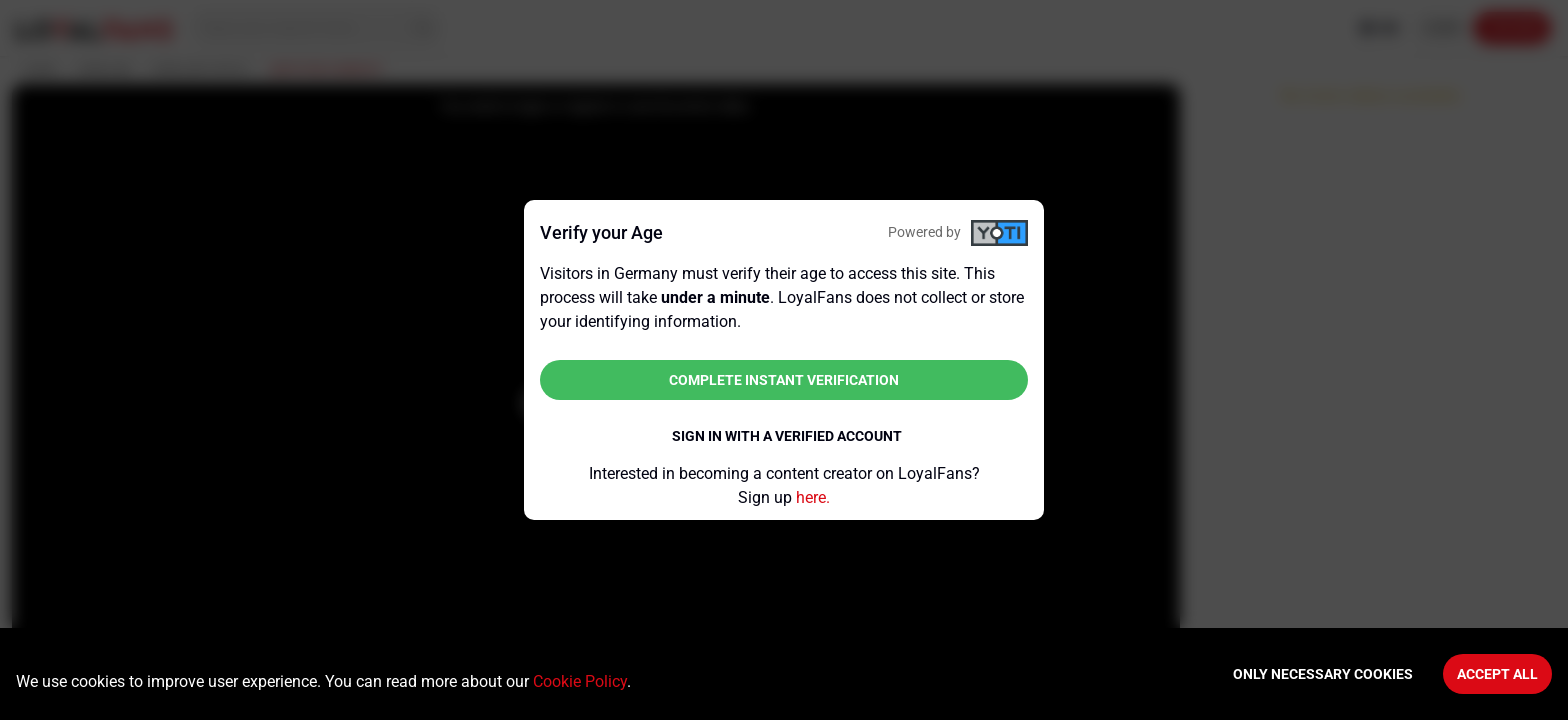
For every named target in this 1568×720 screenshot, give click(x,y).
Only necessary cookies (1323, 674)
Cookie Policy (580, 681)
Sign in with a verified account (787, 436)
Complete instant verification (784, 380)
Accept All (1497, 674)
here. (813, 497)
